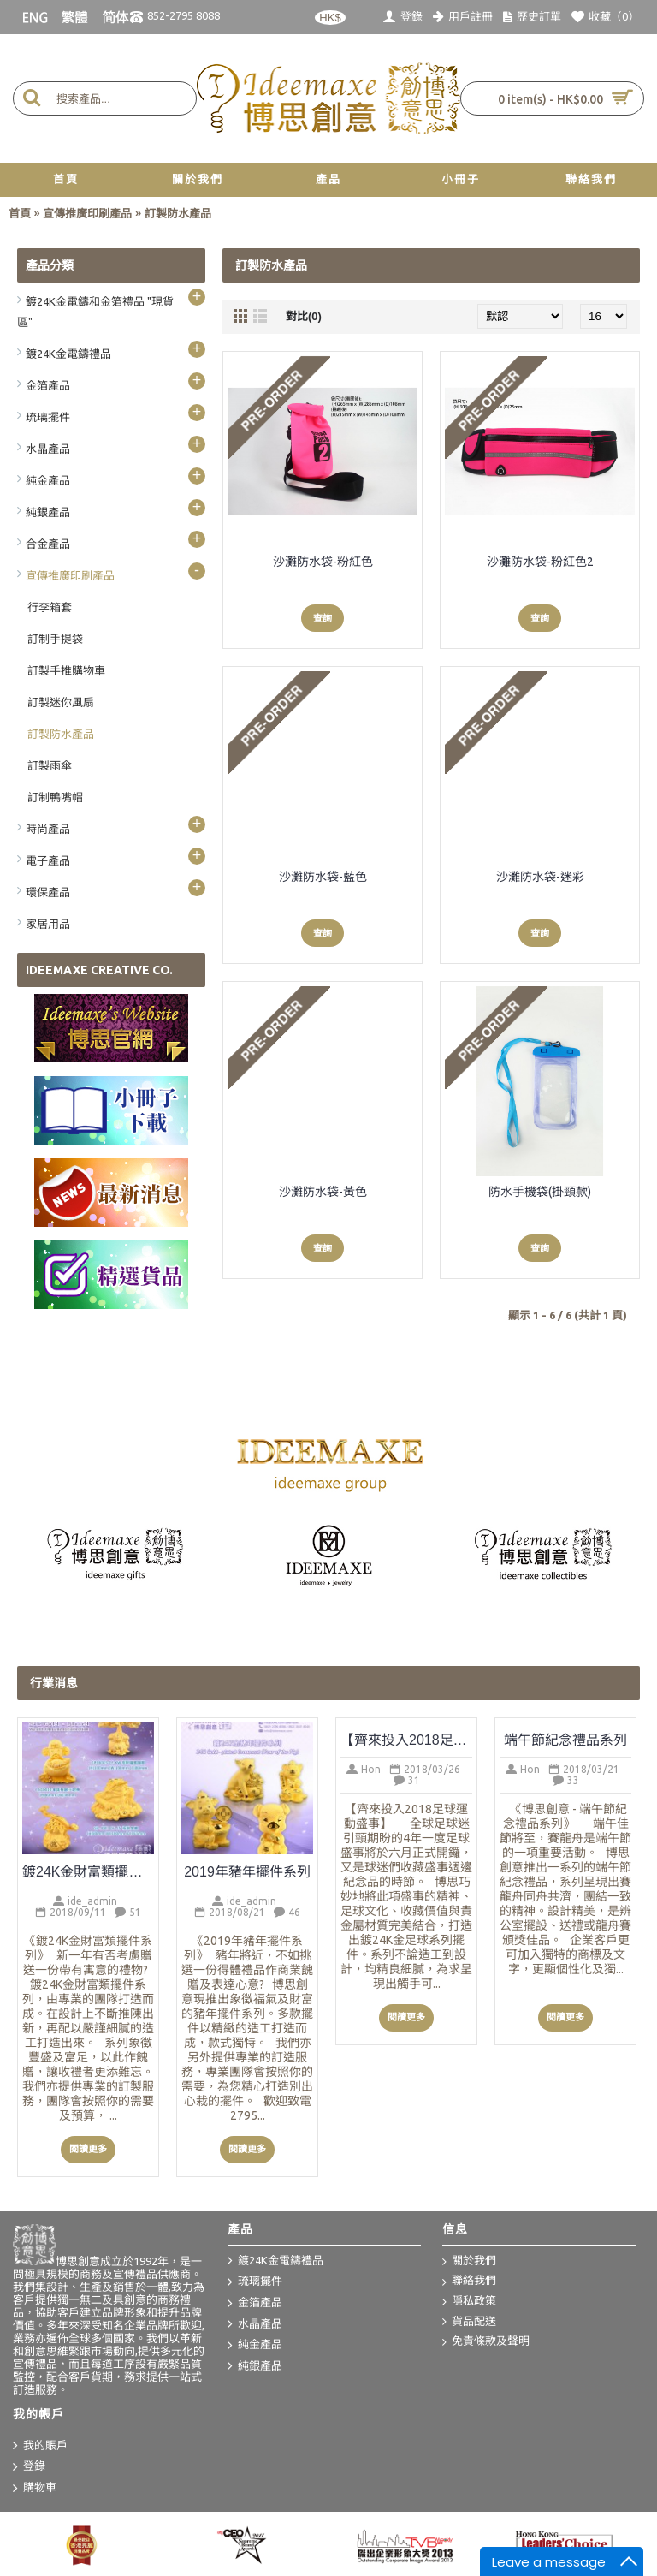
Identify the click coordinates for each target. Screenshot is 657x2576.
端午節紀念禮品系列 (565, 1740)
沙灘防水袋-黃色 (323, 1192)
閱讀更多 (88, 2149)
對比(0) (304, 316)
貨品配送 (469, 2322)
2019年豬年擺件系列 (247, 1872)
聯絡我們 (469, 2281)
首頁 (20, 213)
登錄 (29, 2467)
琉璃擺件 (255, 2282)
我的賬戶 (40, 2446)
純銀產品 (255, 2366)
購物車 (34, 2488)
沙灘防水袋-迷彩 (540, 876)
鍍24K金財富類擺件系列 (88, 1872)
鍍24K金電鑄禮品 (275, 2261)
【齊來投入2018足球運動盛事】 (406, 1740)
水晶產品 (255, 2324)
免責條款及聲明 (486, 2342)
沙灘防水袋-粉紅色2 (540, 561)
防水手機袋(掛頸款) (539, 1192)
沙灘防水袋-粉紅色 (323, 561)
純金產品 (255, 2345)
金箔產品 (255, 2303)
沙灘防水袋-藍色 (323, 876)
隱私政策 (469, 2301)
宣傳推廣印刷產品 (87, 213)
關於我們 (469, 2261)
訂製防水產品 (178, 213)
